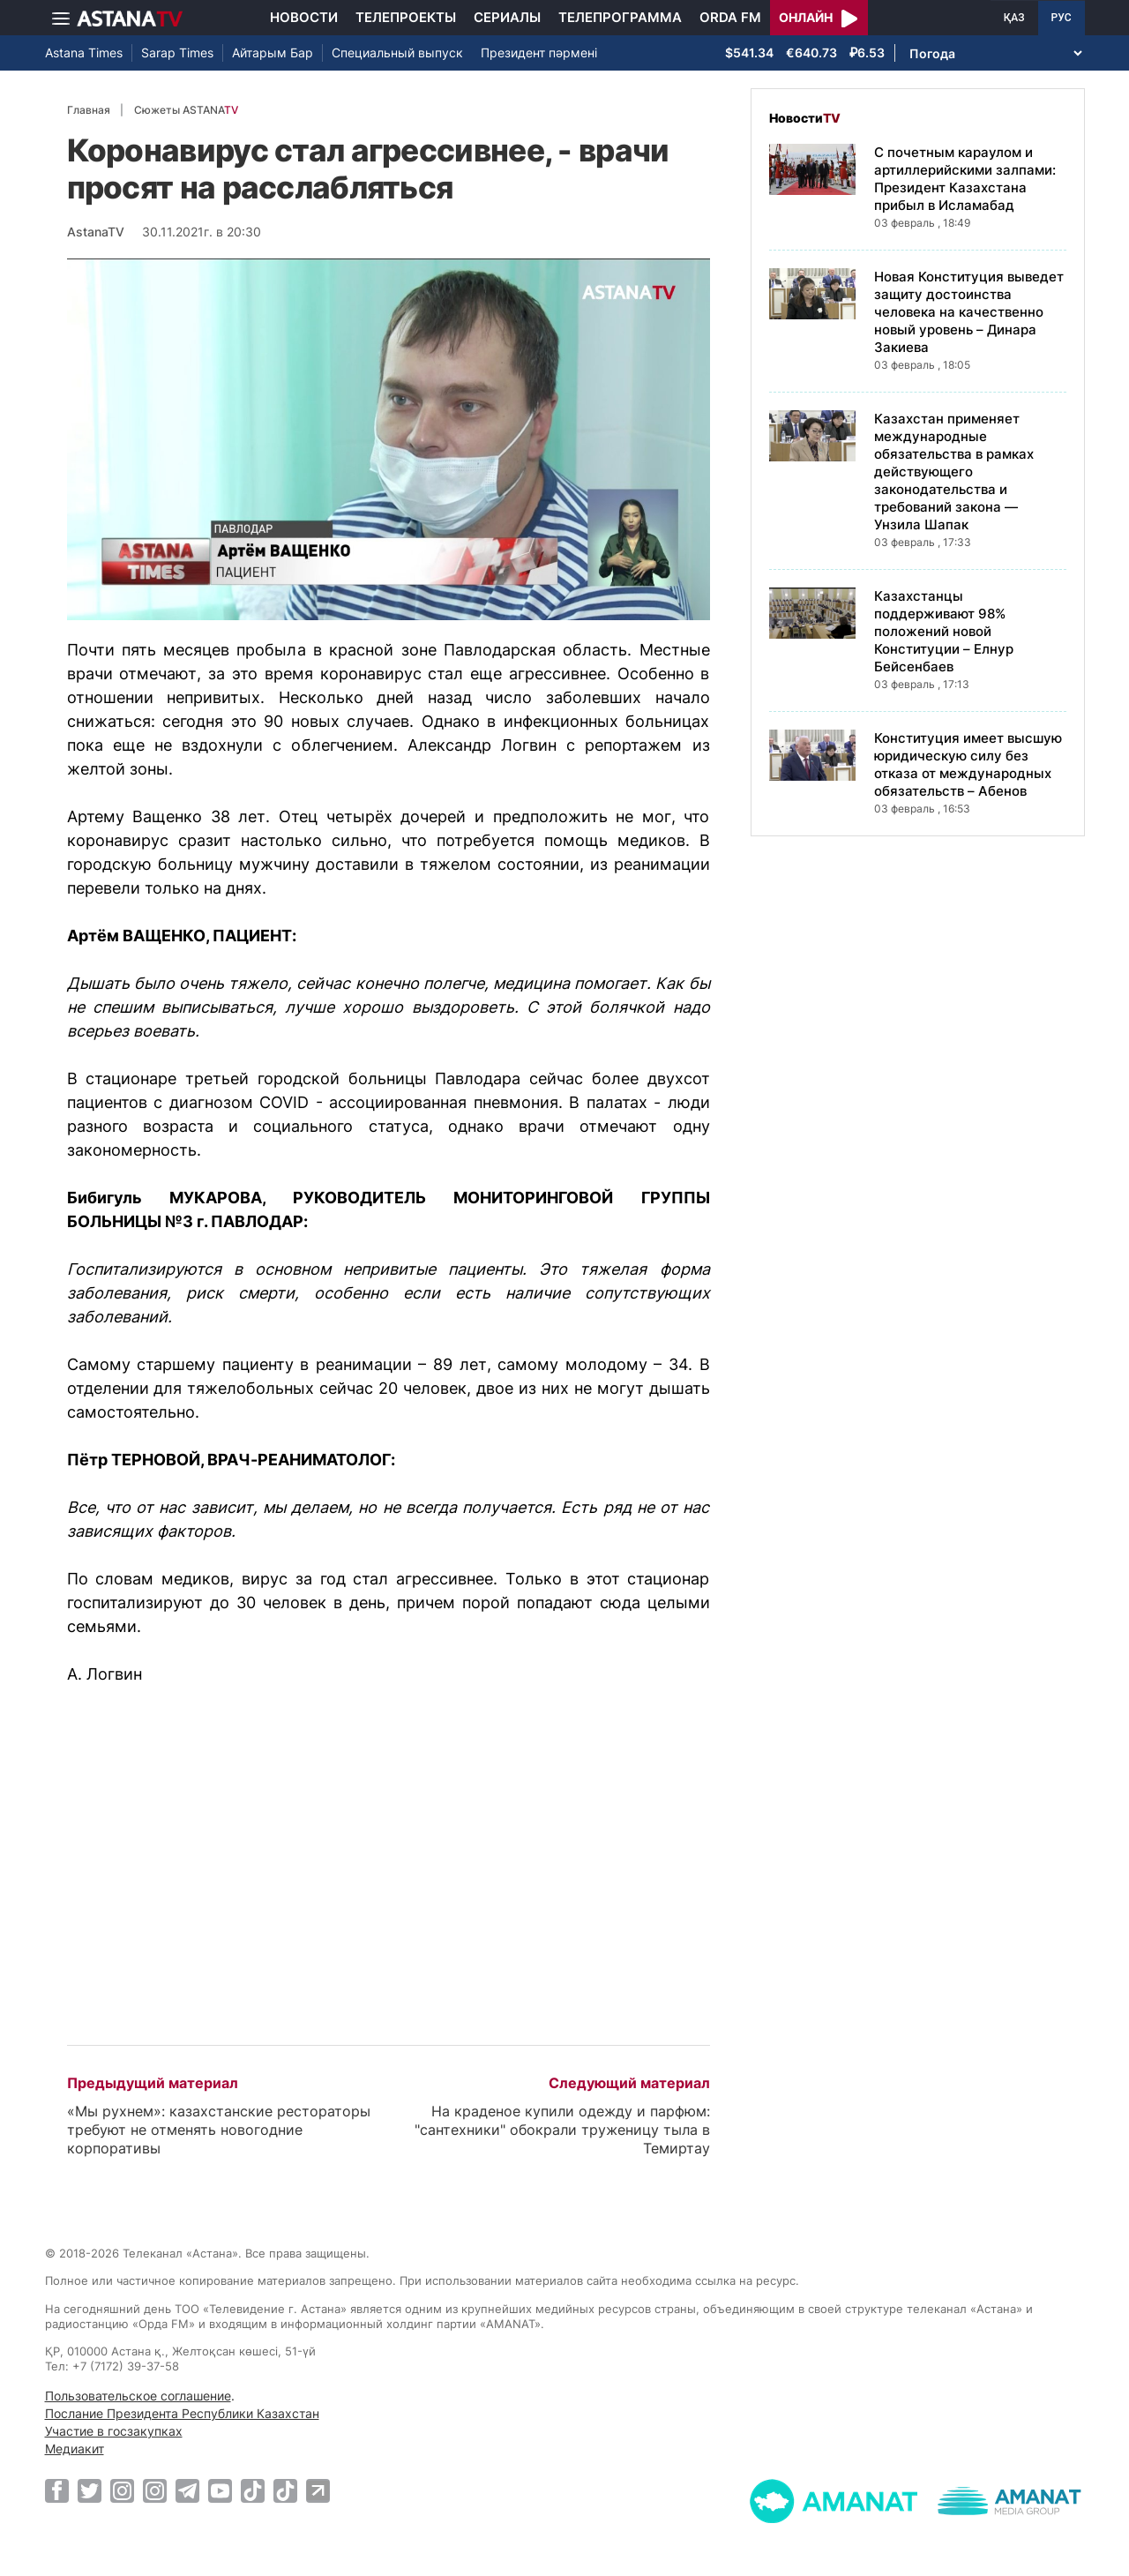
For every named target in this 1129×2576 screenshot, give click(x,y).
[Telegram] (187, 2490)
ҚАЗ (1014, 17)
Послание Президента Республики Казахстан (182, 2413)
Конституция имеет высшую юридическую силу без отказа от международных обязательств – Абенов (968, 764)
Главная (88, 109)
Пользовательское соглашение (138, 2395)
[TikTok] (252, 2491)
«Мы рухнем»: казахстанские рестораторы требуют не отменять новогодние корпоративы (218, 2129)
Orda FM (730, 17)
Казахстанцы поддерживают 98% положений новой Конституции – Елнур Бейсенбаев (943, 631)
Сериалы (507, 17)
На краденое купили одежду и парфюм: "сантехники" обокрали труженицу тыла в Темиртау (562, 2129)
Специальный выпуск (397, 52)
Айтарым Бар (272, 52)
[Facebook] (57, 2490)
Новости (304, 17)
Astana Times (84, 52)
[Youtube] (220, 2490)
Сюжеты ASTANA (186, 109)
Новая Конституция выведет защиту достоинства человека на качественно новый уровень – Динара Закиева (969, 312)
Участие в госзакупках (114, 2430)
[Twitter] (89, 2490)
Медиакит (74, 2448)
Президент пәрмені (539, 52)
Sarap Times (177, 52)
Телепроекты (405, 17)
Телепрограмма (620, 17)
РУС (1061, 17)
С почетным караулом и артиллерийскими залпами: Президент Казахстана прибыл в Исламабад (965, 178)
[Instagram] (122, 2490)
